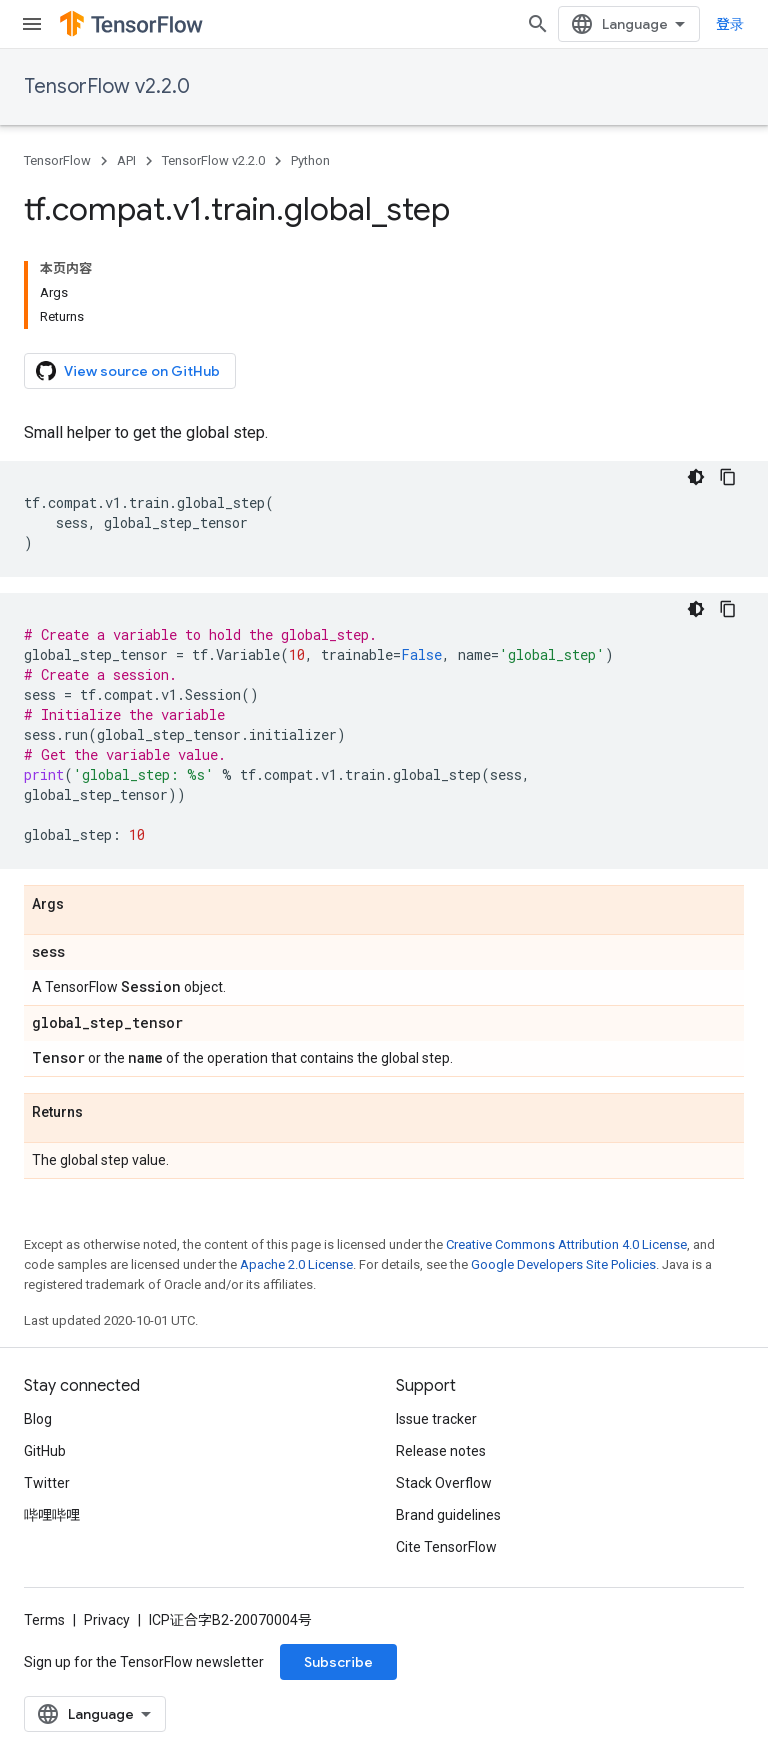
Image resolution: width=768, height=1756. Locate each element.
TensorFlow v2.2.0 (107, 86)
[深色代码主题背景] (696, 477)
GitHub (45, 1451)
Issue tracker (436, 1419)
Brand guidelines (448, 1515)
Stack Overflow (444, 1483)
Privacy (107, 1620)
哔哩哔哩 (52, 1515)
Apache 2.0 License (296, 1264)
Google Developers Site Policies (563, 1264)
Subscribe (338, 1662)
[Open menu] (32, 24)
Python (310, 160)
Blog (38, 1419)
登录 (730, 24)
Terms (44, 1620)
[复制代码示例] (728, 477)
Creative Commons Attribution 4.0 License (566, 1244)
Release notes (441, 1451)
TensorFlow (57, 160)
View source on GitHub (128, 371)
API (126, 160)
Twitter (47, 1483)
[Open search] (538, 24)
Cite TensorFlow (446, 1547)
